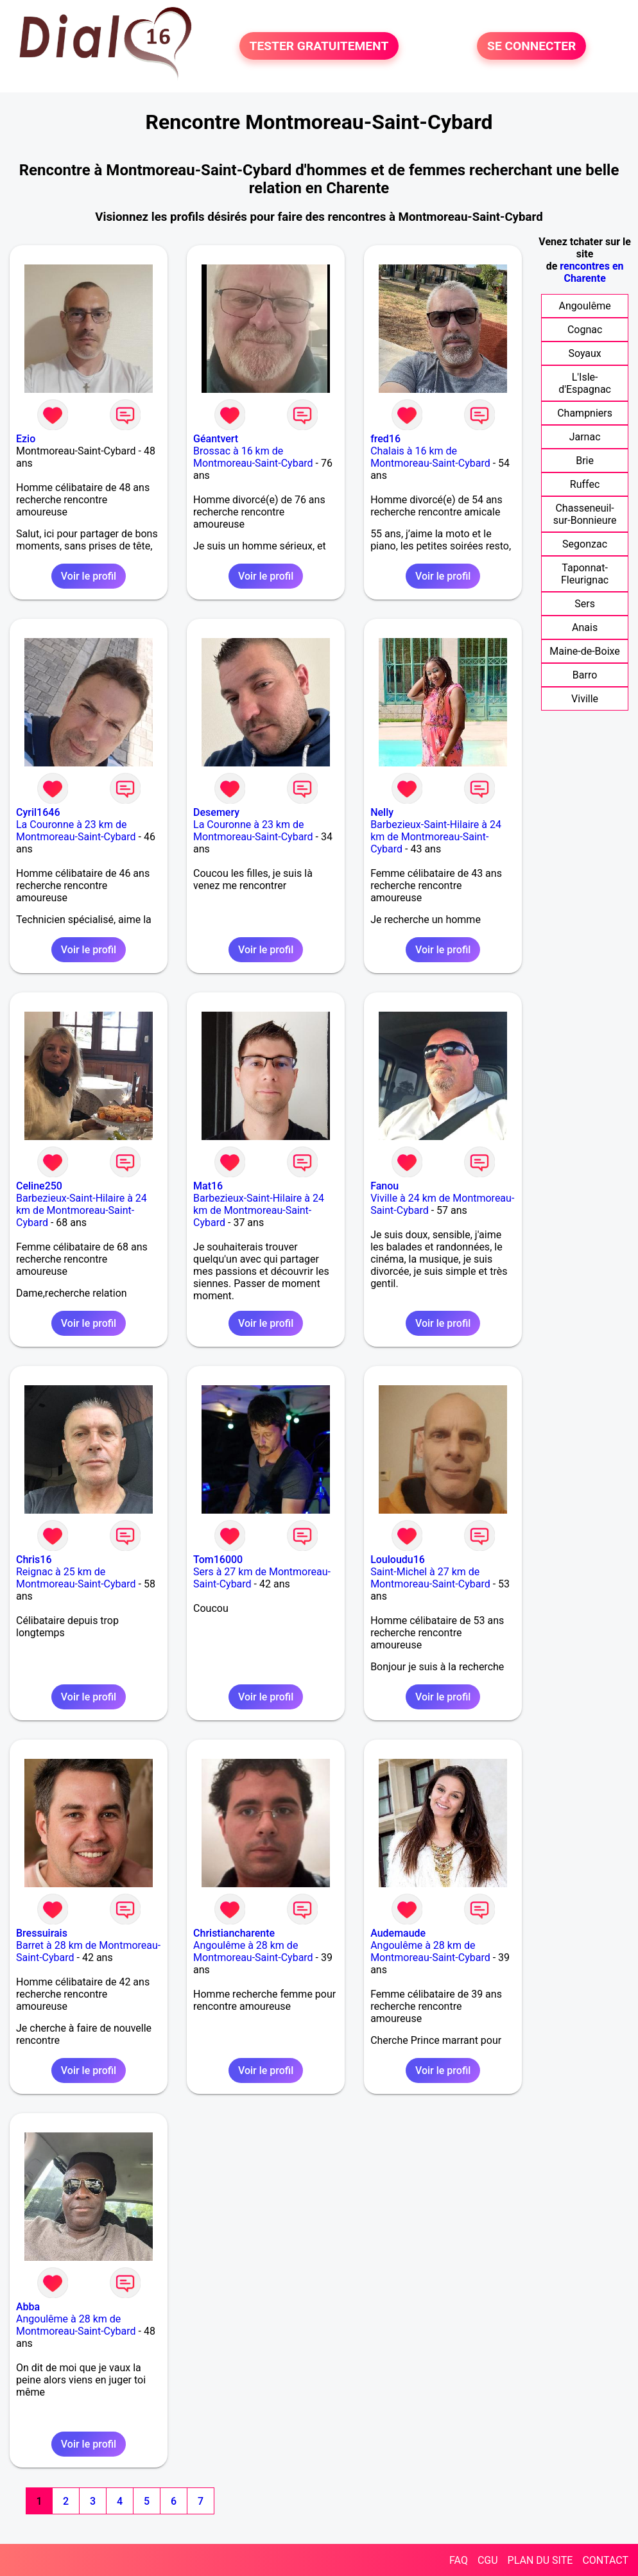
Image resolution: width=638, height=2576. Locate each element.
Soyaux (584, 353)
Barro (585, 675)
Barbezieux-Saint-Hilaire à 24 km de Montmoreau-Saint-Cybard (435, 836)
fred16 (385, 439)
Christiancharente (234, 1933)
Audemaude (398, 1933)
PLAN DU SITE (540, 2560)
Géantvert (215, 439)
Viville (584, 699)
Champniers (584, 413)
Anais (585, 627)
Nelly (381, 812)
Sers (584, 604)
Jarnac (585, 437)
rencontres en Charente (591, 272)
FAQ (458, 2560)
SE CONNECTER (531, 46)
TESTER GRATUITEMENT (319, 46)
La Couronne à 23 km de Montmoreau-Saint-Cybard (76, 830)
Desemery (216, 812)
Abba (28, 2307)
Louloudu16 (397, 1559)
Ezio (25, 439)
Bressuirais (41, 1933)
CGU (488, 2560)
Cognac (584, 330)
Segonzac (584, 544)
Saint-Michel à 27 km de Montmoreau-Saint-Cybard (430, 1578)
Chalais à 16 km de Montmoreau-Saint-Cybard (430, 457)
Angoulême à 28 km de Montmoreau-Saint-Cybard (253, 1951)
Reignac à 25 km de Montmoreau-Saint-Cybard (76, 1578)
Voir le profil (88, 576)
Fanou (384, 1186)
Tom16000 (218, 1559)
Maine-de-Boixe (584, 651)
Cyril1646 (38, 812)
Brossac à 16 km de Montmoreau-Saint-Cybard (253, 457)
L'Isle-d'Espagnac (584, 383)
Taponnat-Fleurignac (584, 574)
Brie (585, 460)
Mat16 (208, 1186)
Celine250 (39, 1186)
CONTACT (605, 2560)
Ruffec (584, 484)
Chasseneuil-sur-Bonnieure (585, 514)
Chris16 (34, 1559)
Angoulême (585, 306)
